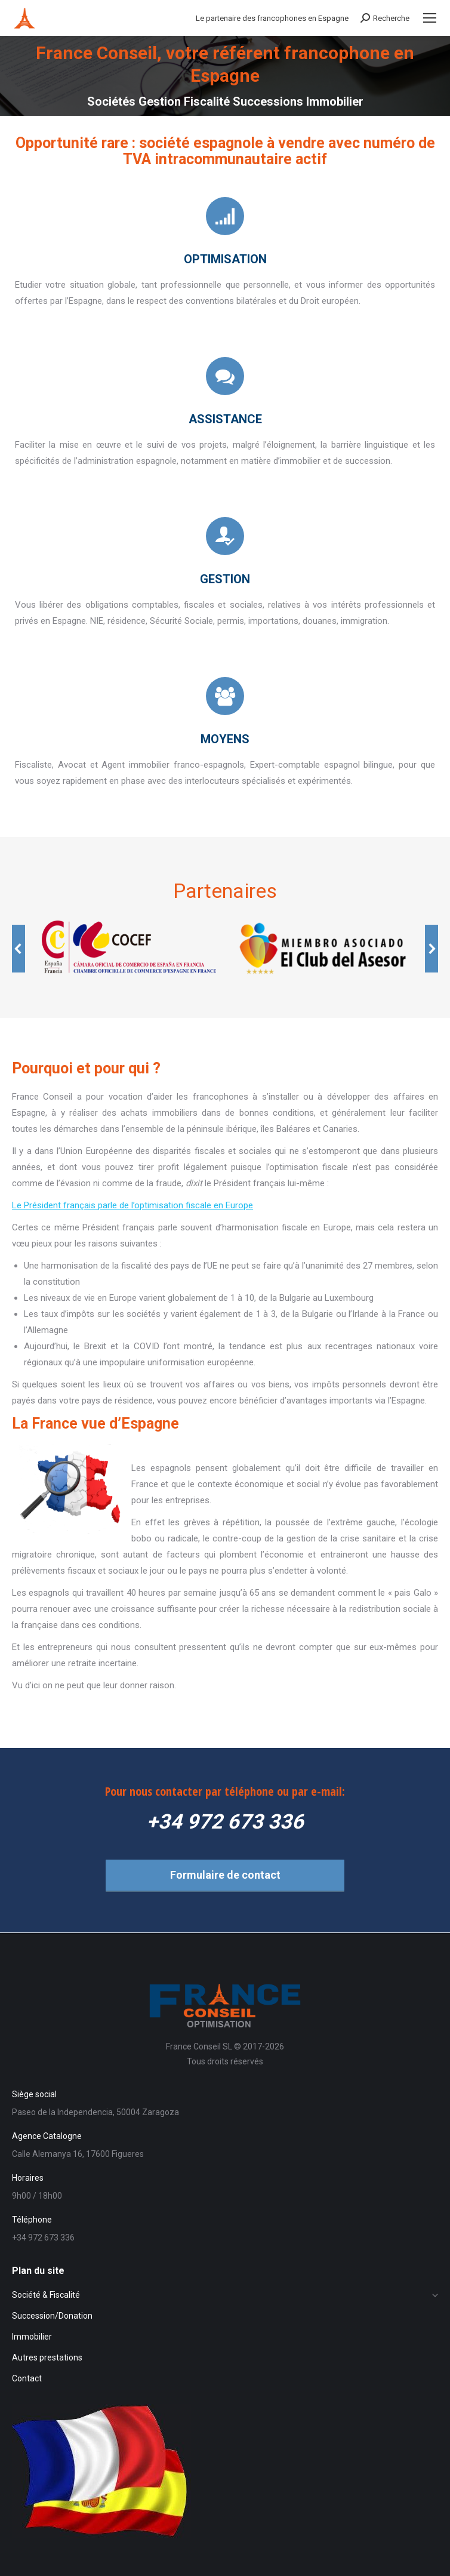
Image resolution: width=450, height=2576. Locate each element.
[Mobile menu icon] (429, 18)
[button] (18, 948)
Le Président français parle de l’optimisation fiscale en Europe (132, 1205)
